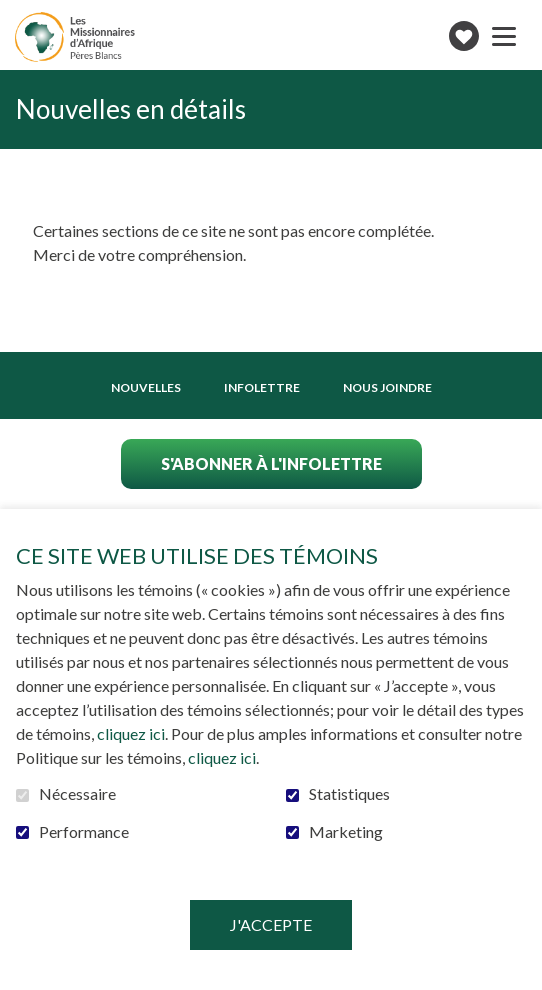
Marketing (346, 832)
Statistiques (349, 794)
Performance (84, 832)
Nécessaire (77, 794)
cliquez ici (131, 733)
